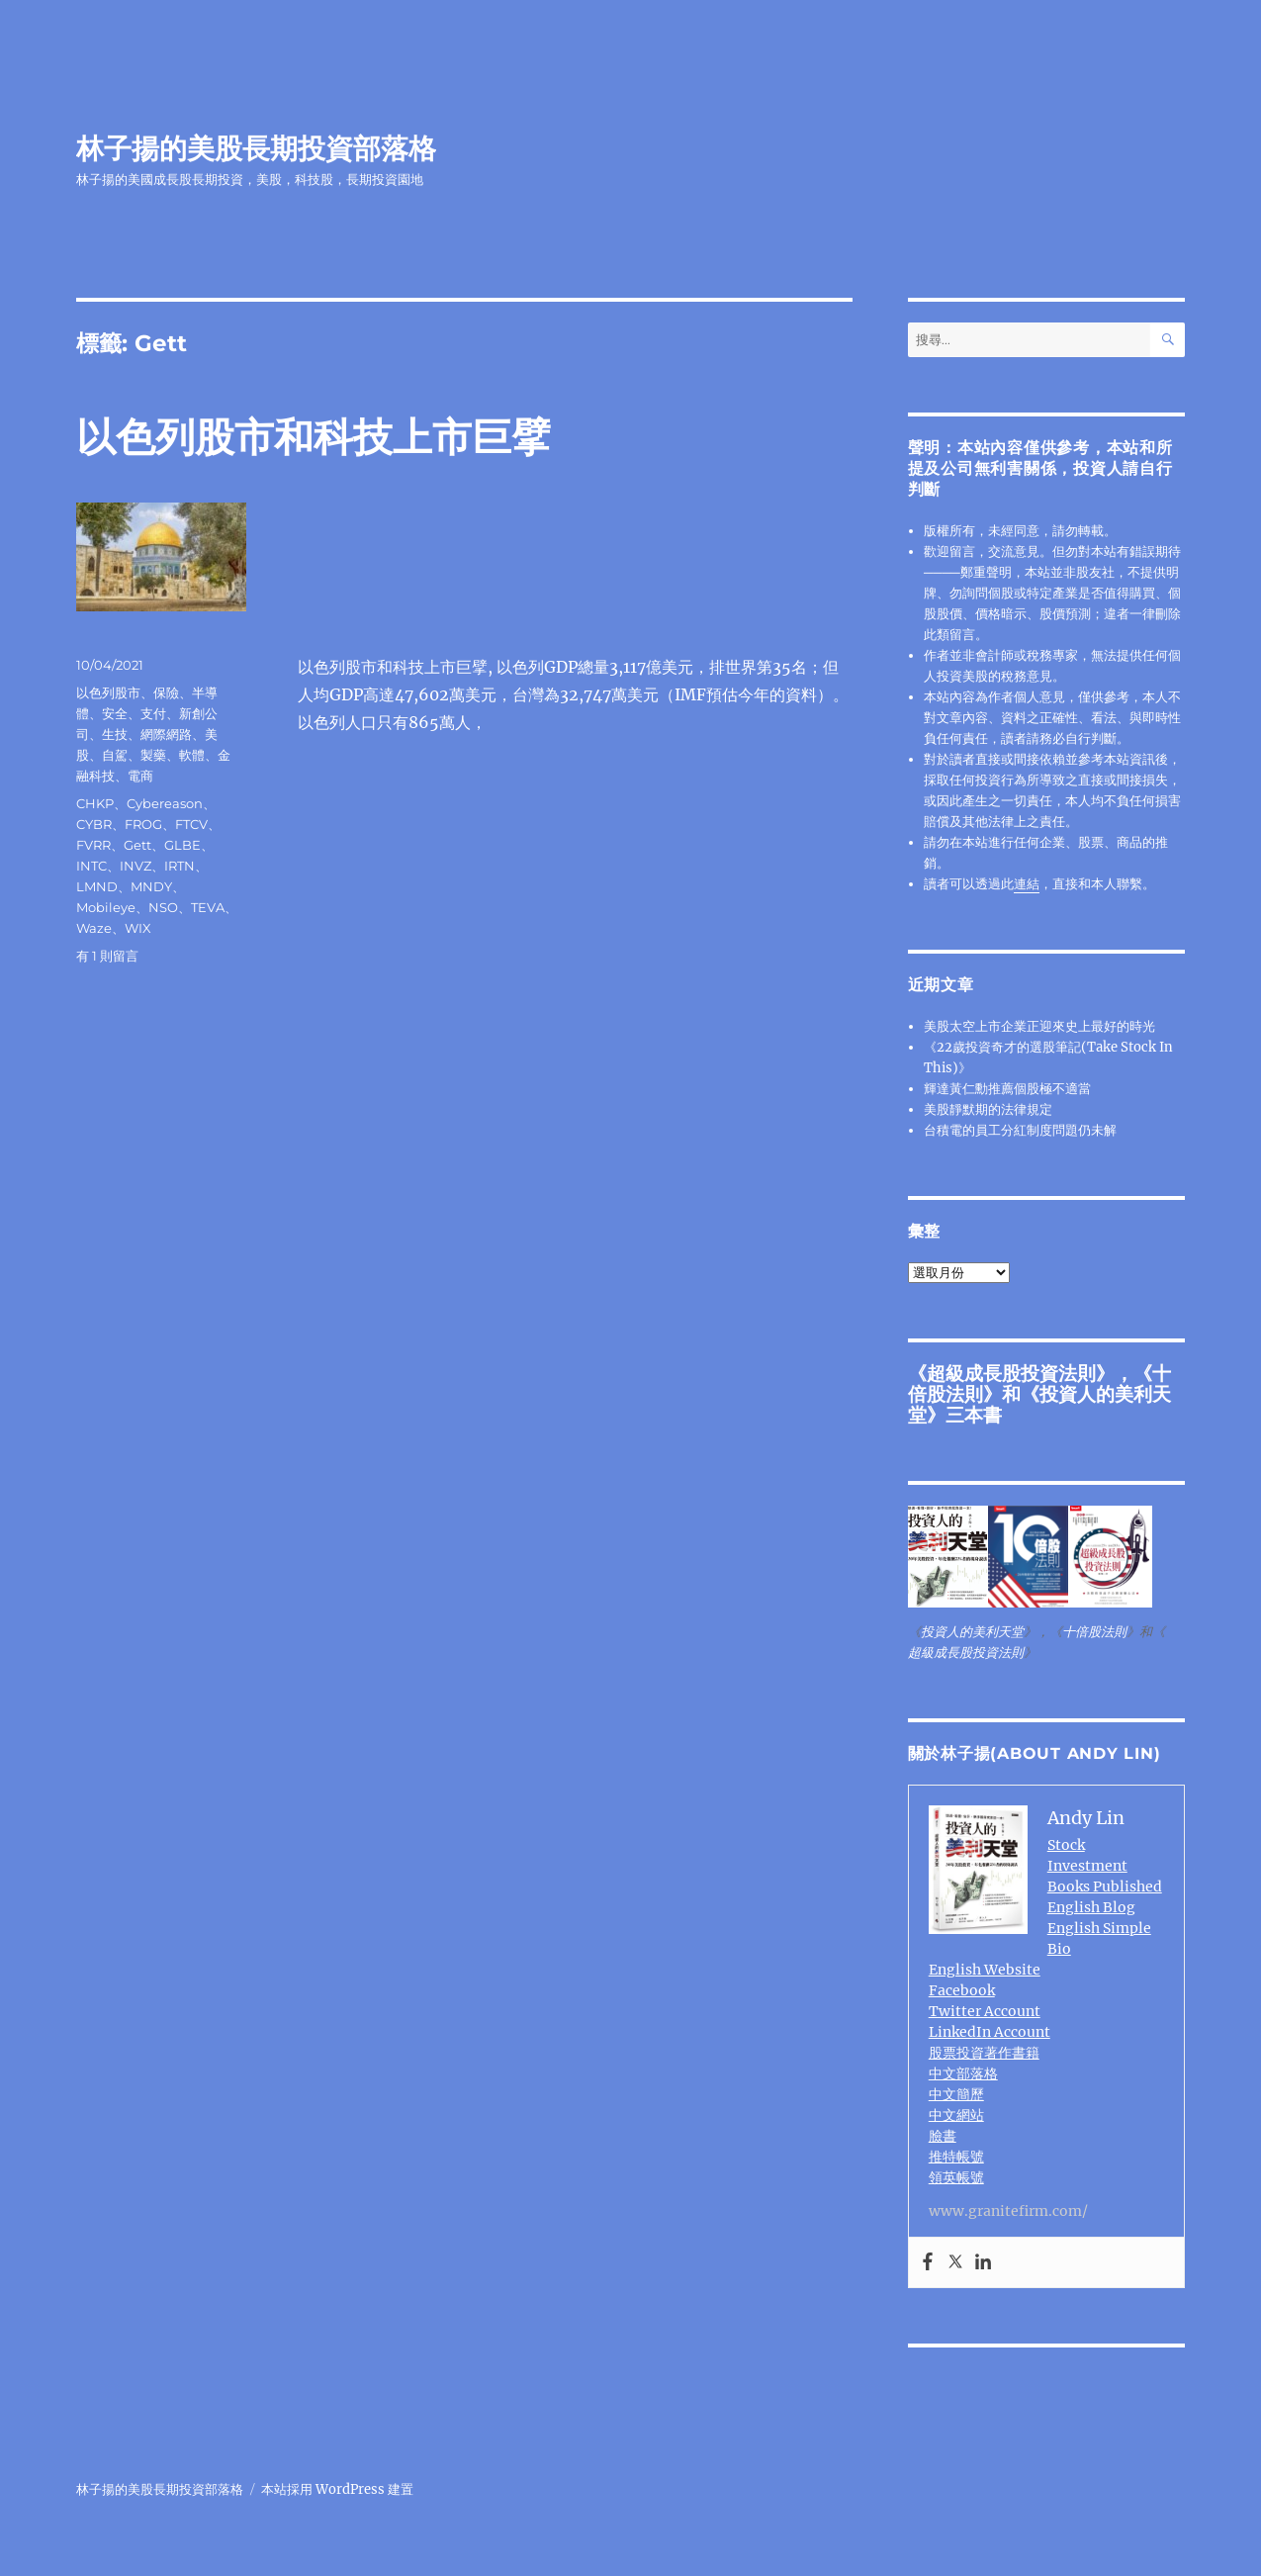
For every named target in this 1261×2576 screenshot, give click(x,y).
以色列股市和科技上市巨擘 (313, 437)
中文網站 (956, 2115)
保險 (166, 692)
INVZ (135, 866)
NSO (163, 907)
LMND (97, 886)
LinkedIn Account (989, 2032)
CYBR (94, 824)
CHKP (95, 803)
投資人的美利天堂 (1039, 1404)
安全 (115, 713)
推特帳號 (956, 2156)
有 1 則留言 (107, 956)
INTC (91, 866)
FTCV (191, 824)
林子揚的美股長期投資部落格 (256, 148)
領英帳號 (956, 2177)
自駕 (115, 755)
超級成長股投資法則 (1011, 1373)
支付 (153, 713)
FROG (143, 824)
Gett (137, 845)
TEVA (208, 907)
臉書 (942, 2136)
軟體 (192, 755)
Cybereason (165, 803)
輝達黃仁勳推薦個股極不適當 (1007, 1088)
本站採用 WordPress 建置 (337, 2489)
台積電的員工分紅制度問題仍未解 (1020, 1130)
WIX (138, 928)
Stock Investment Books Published (1104, 1865)
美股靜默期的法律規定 (988, 1109)
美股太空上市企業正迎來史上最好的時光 (1039, 1026)
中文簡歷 (956, 2094)
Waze (94, 928)
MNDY (151, 886)
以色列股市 (108, 692)
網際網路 (166, 734)
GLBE (182, 845)
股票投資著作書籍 (984, 2053)
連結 (1026, 883)
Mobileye (105, 907)
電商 (140, 775)
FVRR (93, 845)
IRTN (179, 866)
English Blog (1091, 1907)
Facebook (962, 1990)
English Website (984, 1969)
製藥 (153, 755)
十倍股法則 (1094, 1631)
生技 (115, 734)
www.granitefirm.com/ (1008, 2211)
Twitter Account (984, 2011)
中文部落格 (963, 2073)
